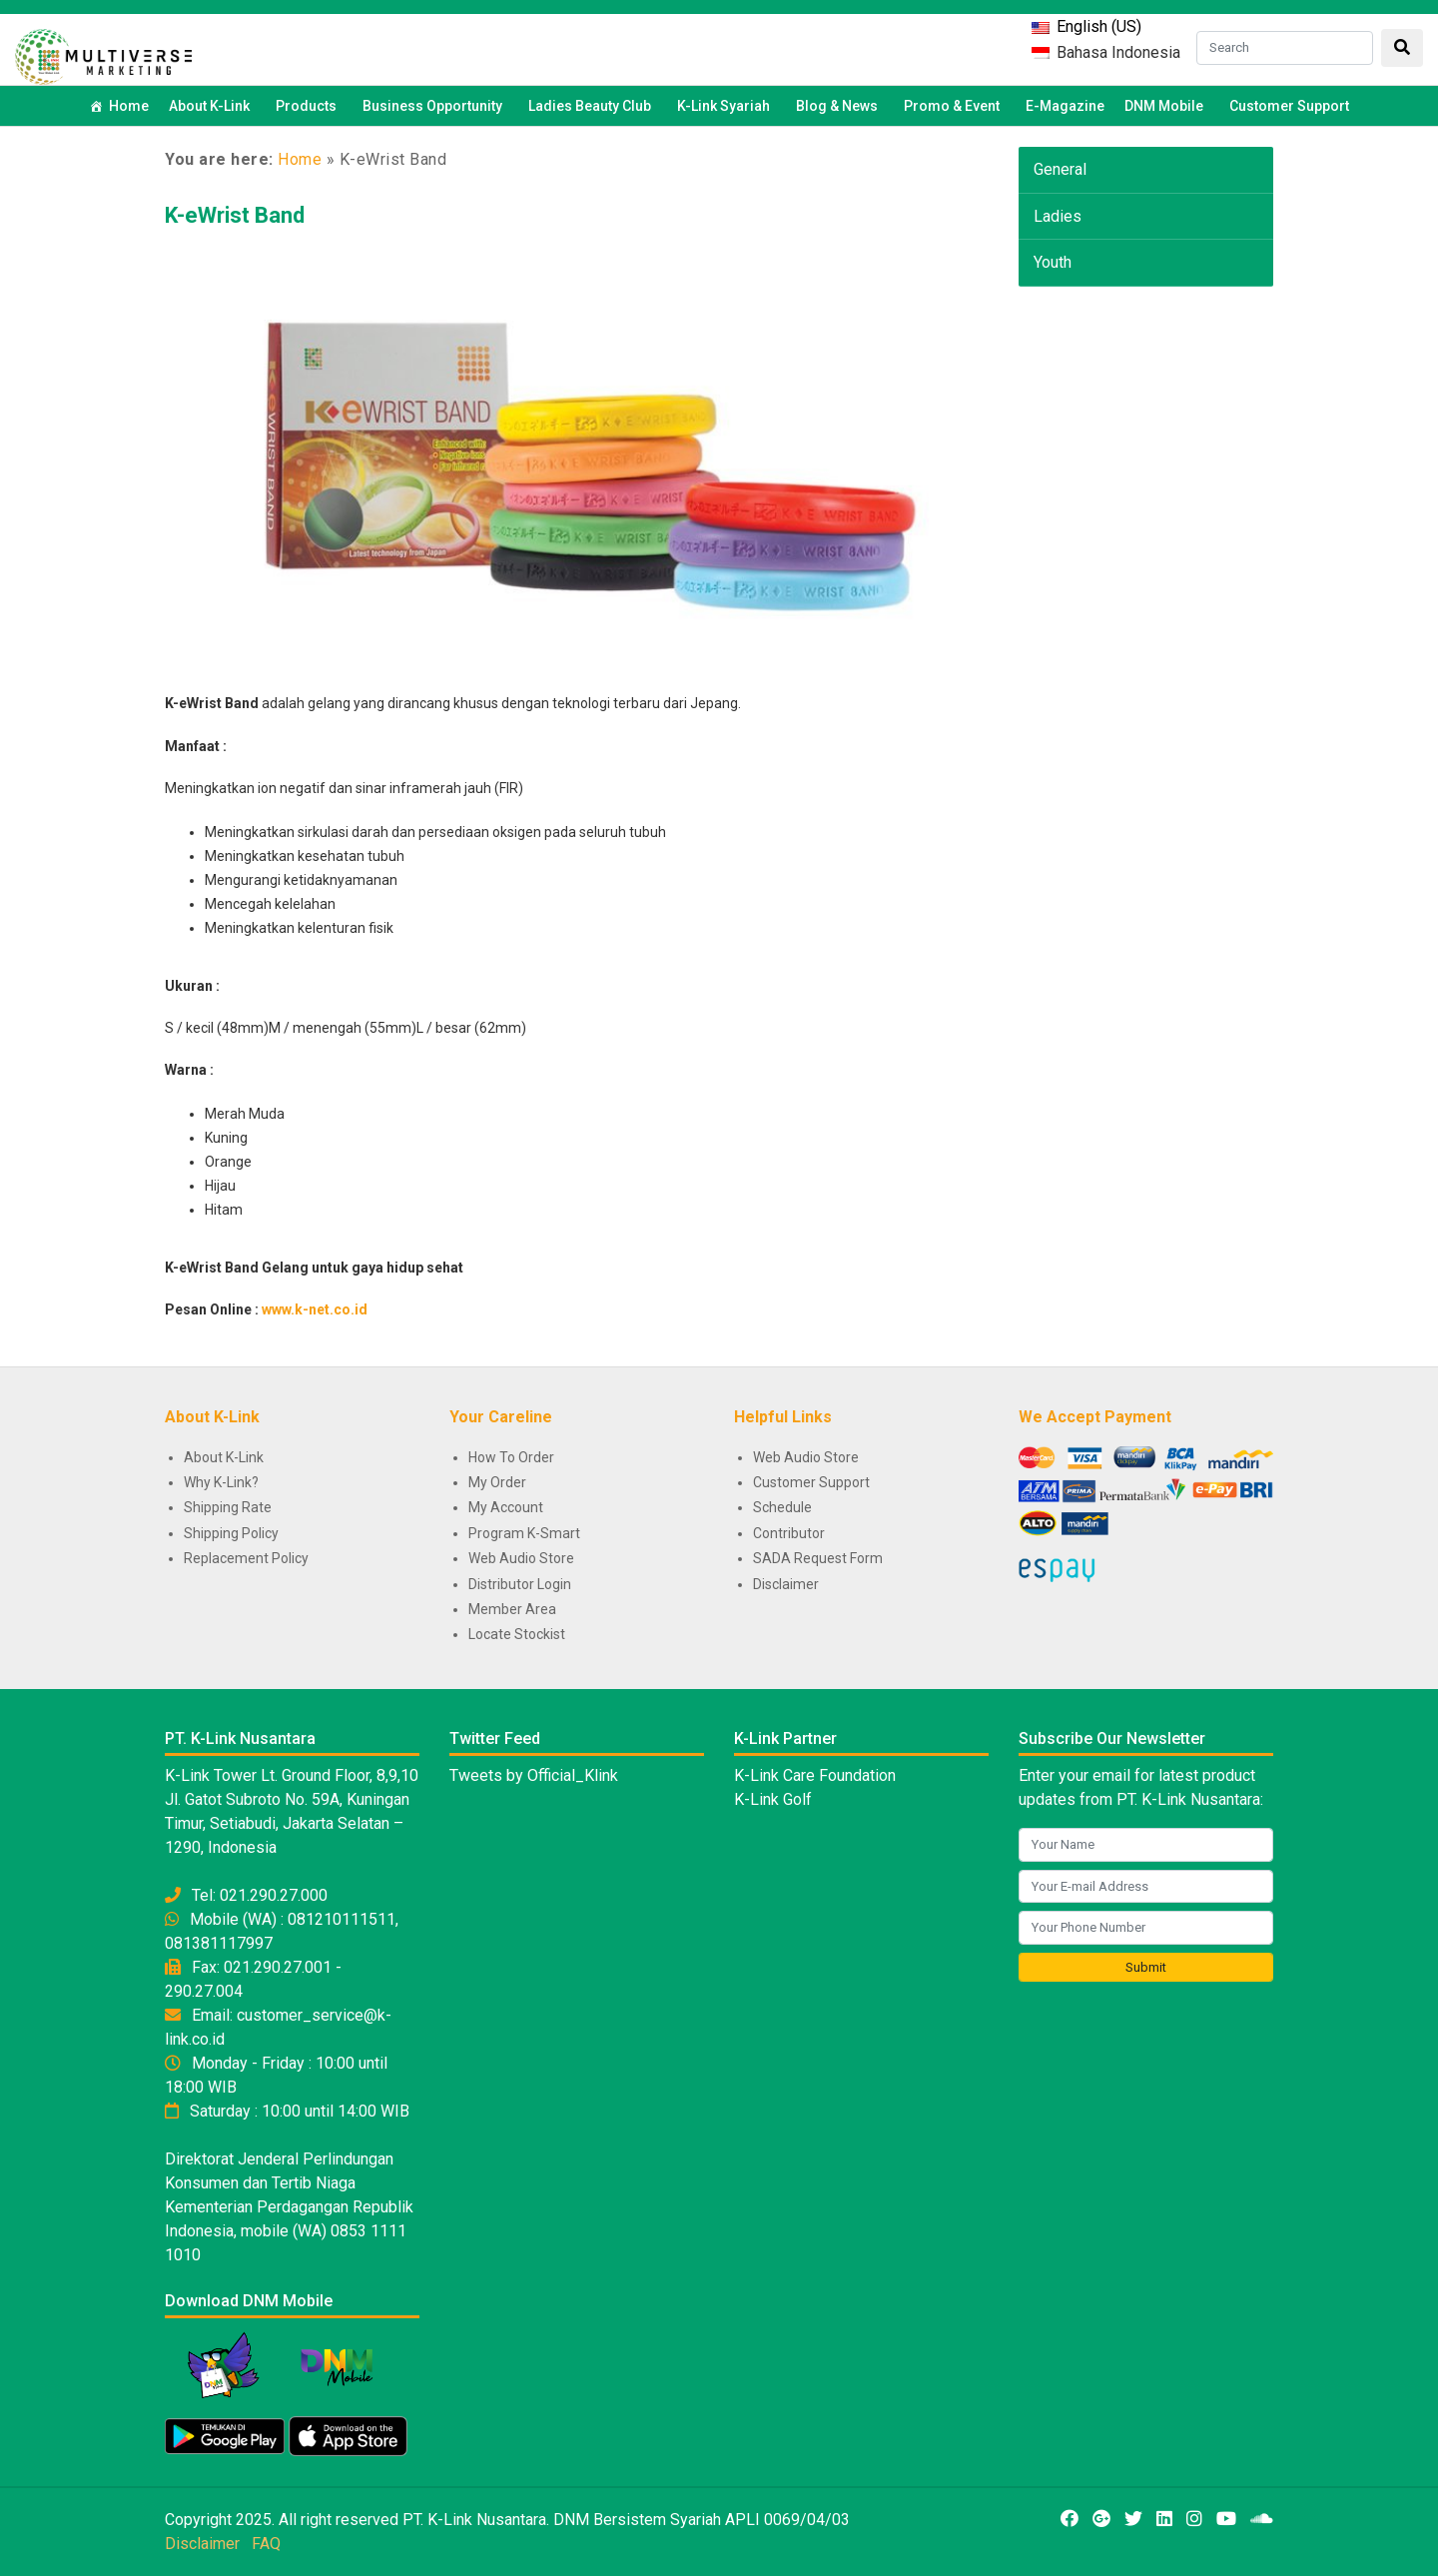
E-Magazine (1065, 106)
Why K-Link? (221, 1482)
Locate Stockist (516, 1634)
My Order (497, 1482)
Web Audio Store (521, 1558)
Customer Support (1289, 106)
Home (129, 106)
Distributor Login (519, 1584)
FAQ (266, 2543)
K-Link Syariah (726, 106)
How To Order (511, 1457)
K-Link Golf (773, 1799)
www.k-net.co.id (314, 1309)
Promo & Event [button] (955, 106)
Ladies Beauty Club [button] (592, 106)
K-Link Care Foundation (815, 1775)
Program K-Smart (524, 1533)
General (1060, 169)
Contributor (789, 1533)
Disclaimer (786, 1584)
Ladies (1057, 216)
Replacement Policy (246, 1558)
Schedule (782, 1507)
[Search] (1284, 48)
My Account (505, 1507)
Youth (1053, 262)
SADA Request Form (818, 1558)
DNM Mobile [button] (1166, 106)
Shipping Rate (228, 1507)
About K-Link (224, 1457)
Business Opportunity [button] (435, 106)
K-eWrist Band (235, 215)
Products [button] (309, 106)
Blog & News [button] (840, 106)
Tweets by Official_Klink (533, 1775)
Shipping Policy (231, 1533)
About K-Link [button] (212, 106)
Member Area (512, 1609)
